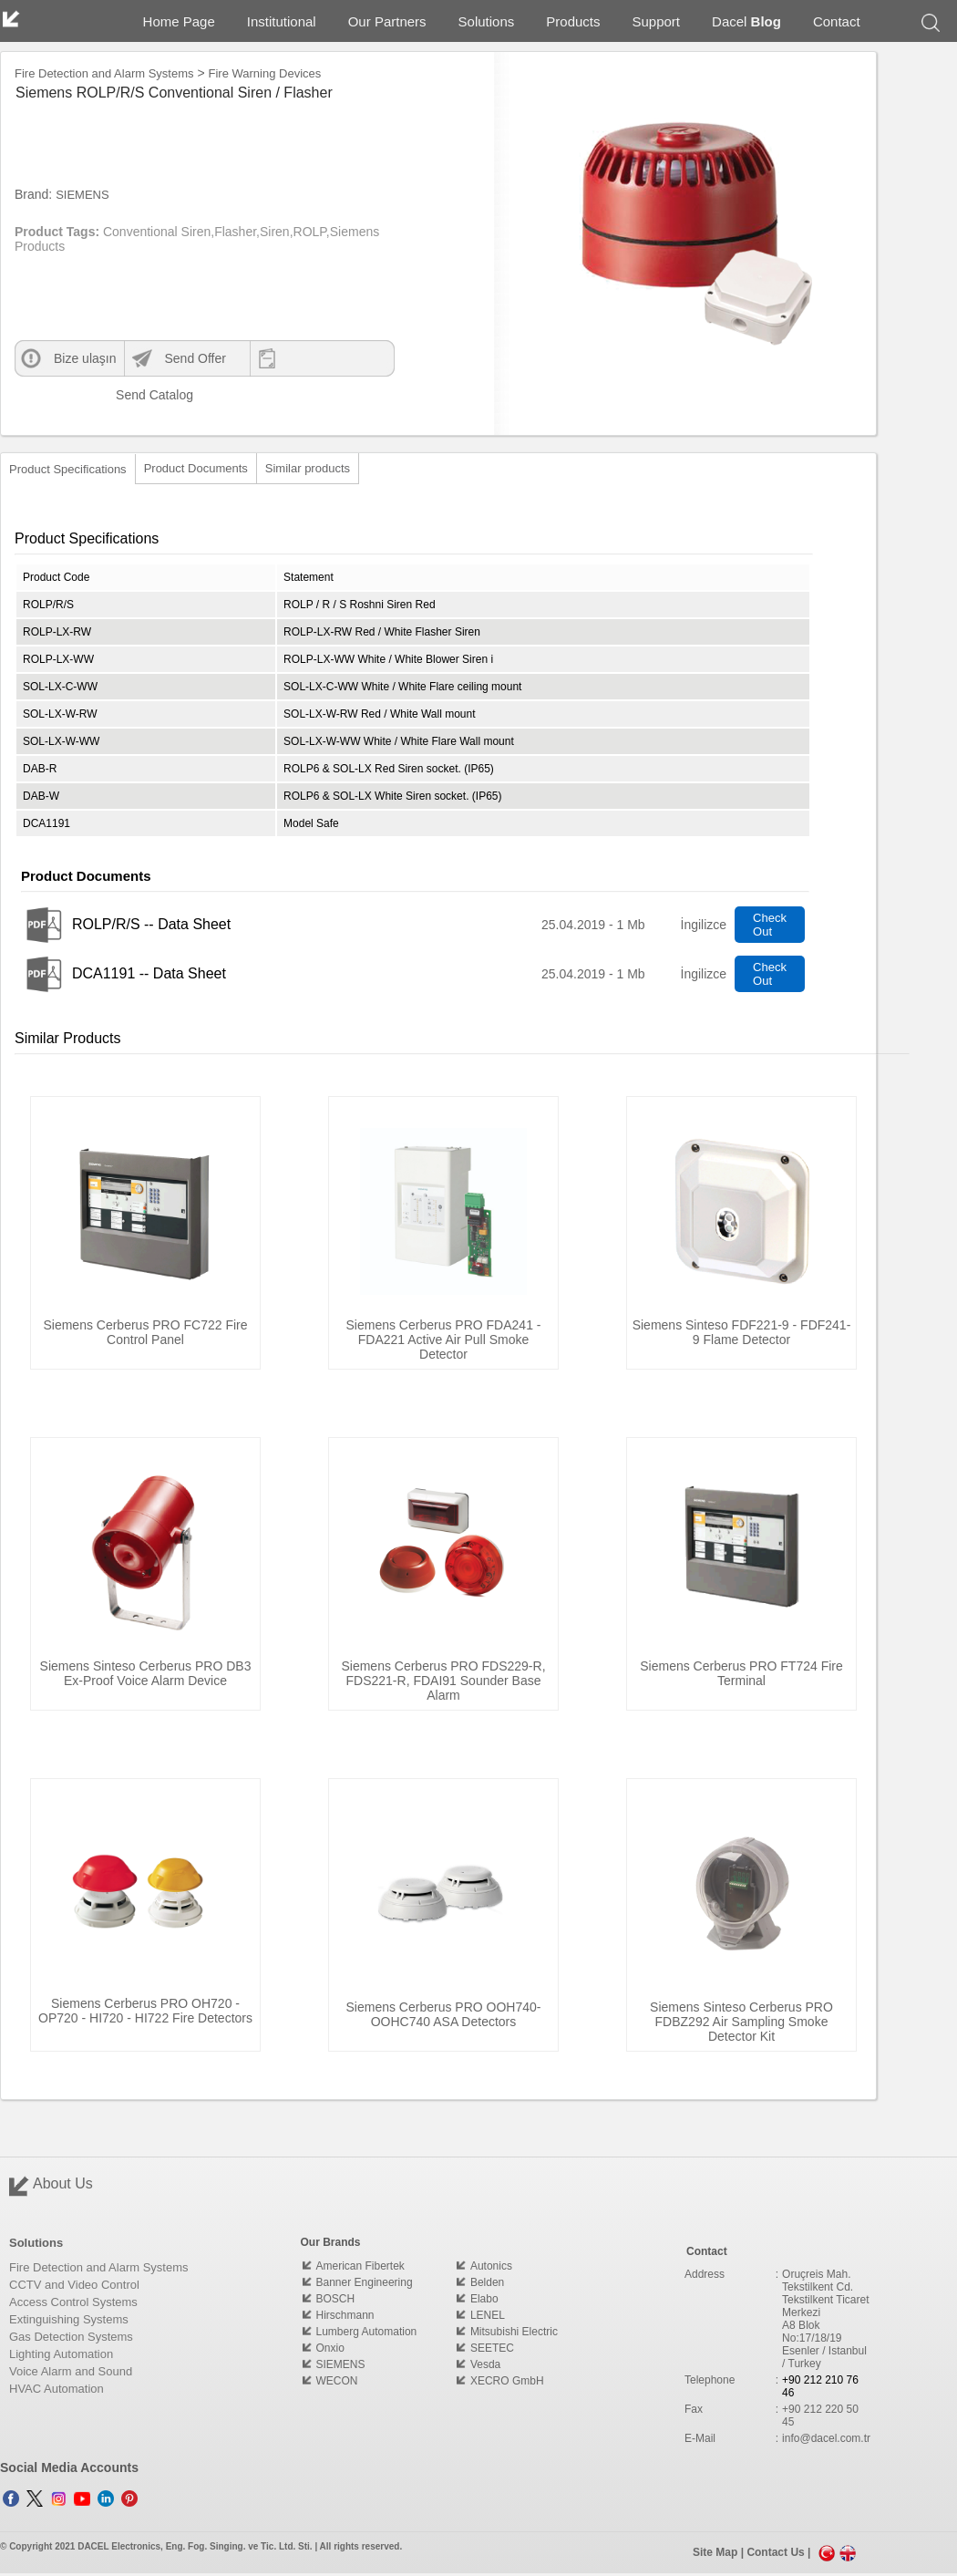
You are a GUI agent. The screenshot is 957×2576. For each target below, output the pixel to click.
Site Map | (719, 2553)
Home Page (179, 21)
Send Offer (194, 358)
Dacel (746, 21)
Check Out (770, 924)
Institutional (281, 21)
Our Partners (387, 21)
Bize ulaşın (85, 358)
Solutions (486, 21)
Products (573, 21)
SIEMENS (82, 195)
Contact (836, 21)
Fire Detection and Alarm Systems (104, 73)
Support (657, 21)
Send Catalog (140, 395)
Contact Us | (779, 2553)
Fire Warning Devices (265, 73)
